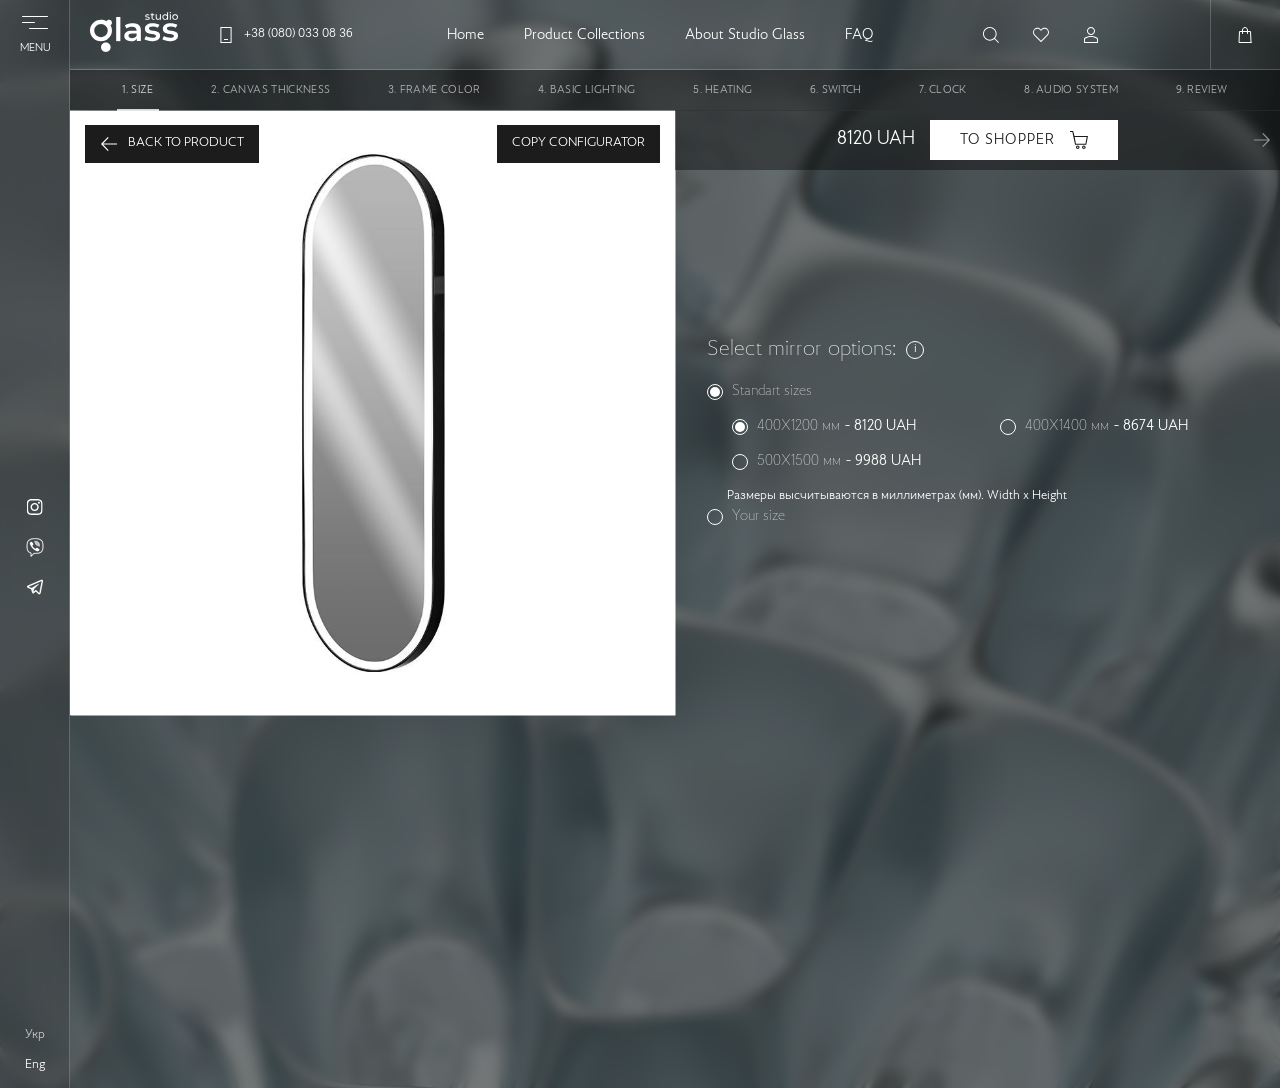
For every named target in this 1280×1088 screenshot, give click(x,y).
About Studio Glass (745, 35)
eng (35, 1065)
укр (35, 1035)
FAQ (859, 35)
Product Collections (584, 35)
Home (465, 35)
